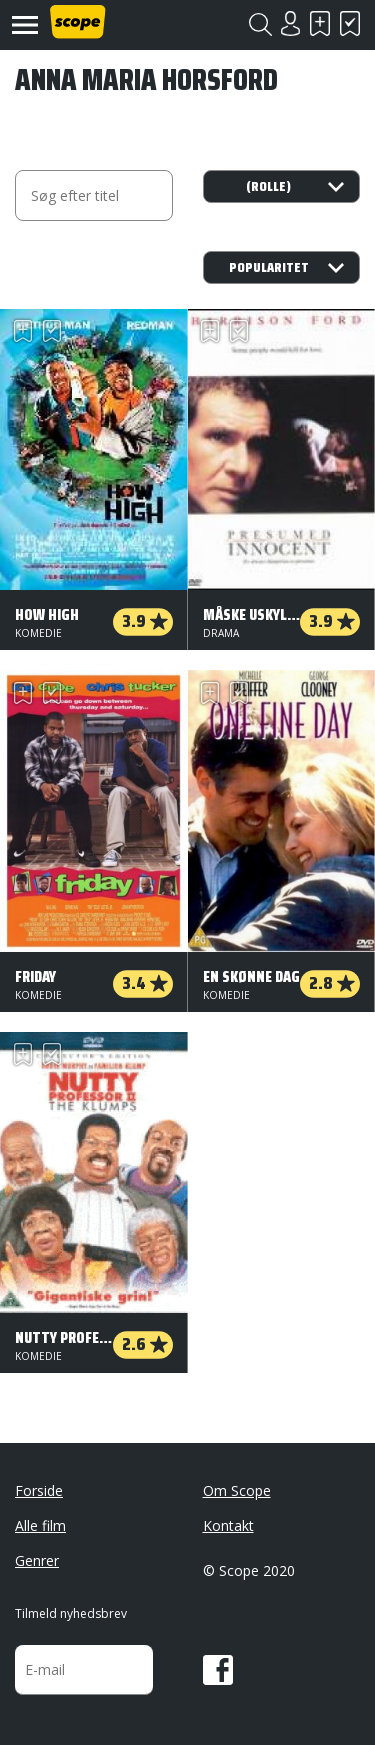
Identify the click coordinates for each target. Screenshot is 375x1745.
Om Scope (237, 1490)
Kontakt (228, 1525)
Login (290, 23)
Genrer (37, 1560)
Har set (350, 23)
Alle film (40, 1525)
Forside (39, 1490)
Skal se (320, 23)
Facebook (218, 1670)
